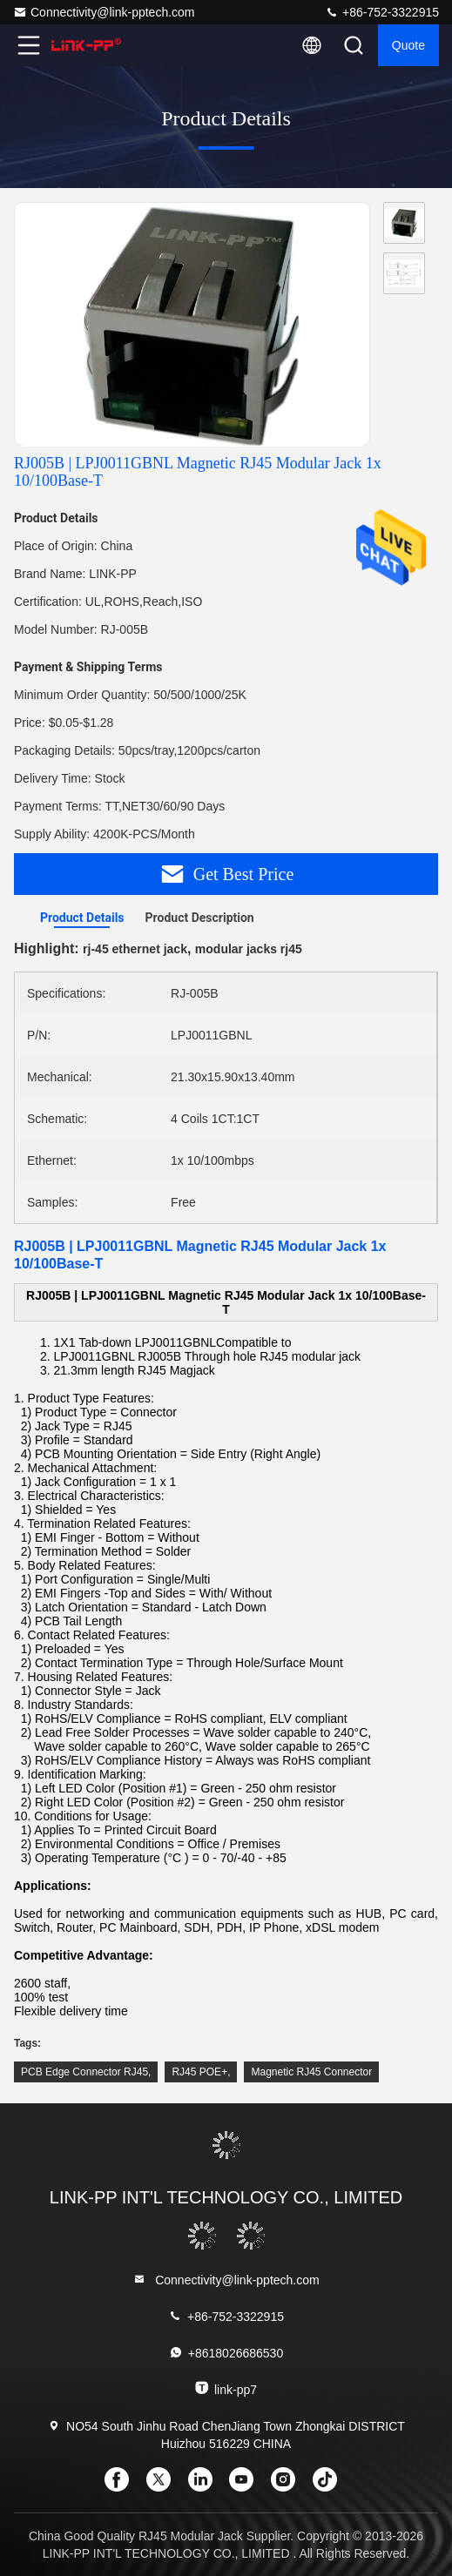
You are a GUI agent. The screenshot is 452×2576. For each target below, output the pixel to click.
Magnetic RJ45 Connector (311, 2072)
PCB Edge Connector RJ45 (84, 2072)
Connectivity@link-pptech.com (104, 12)
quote (408, 45)
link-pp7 (226, 2388)
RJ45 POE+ (199, 2072)
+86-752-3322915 (382, 12)
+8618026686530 (226, 2352)
